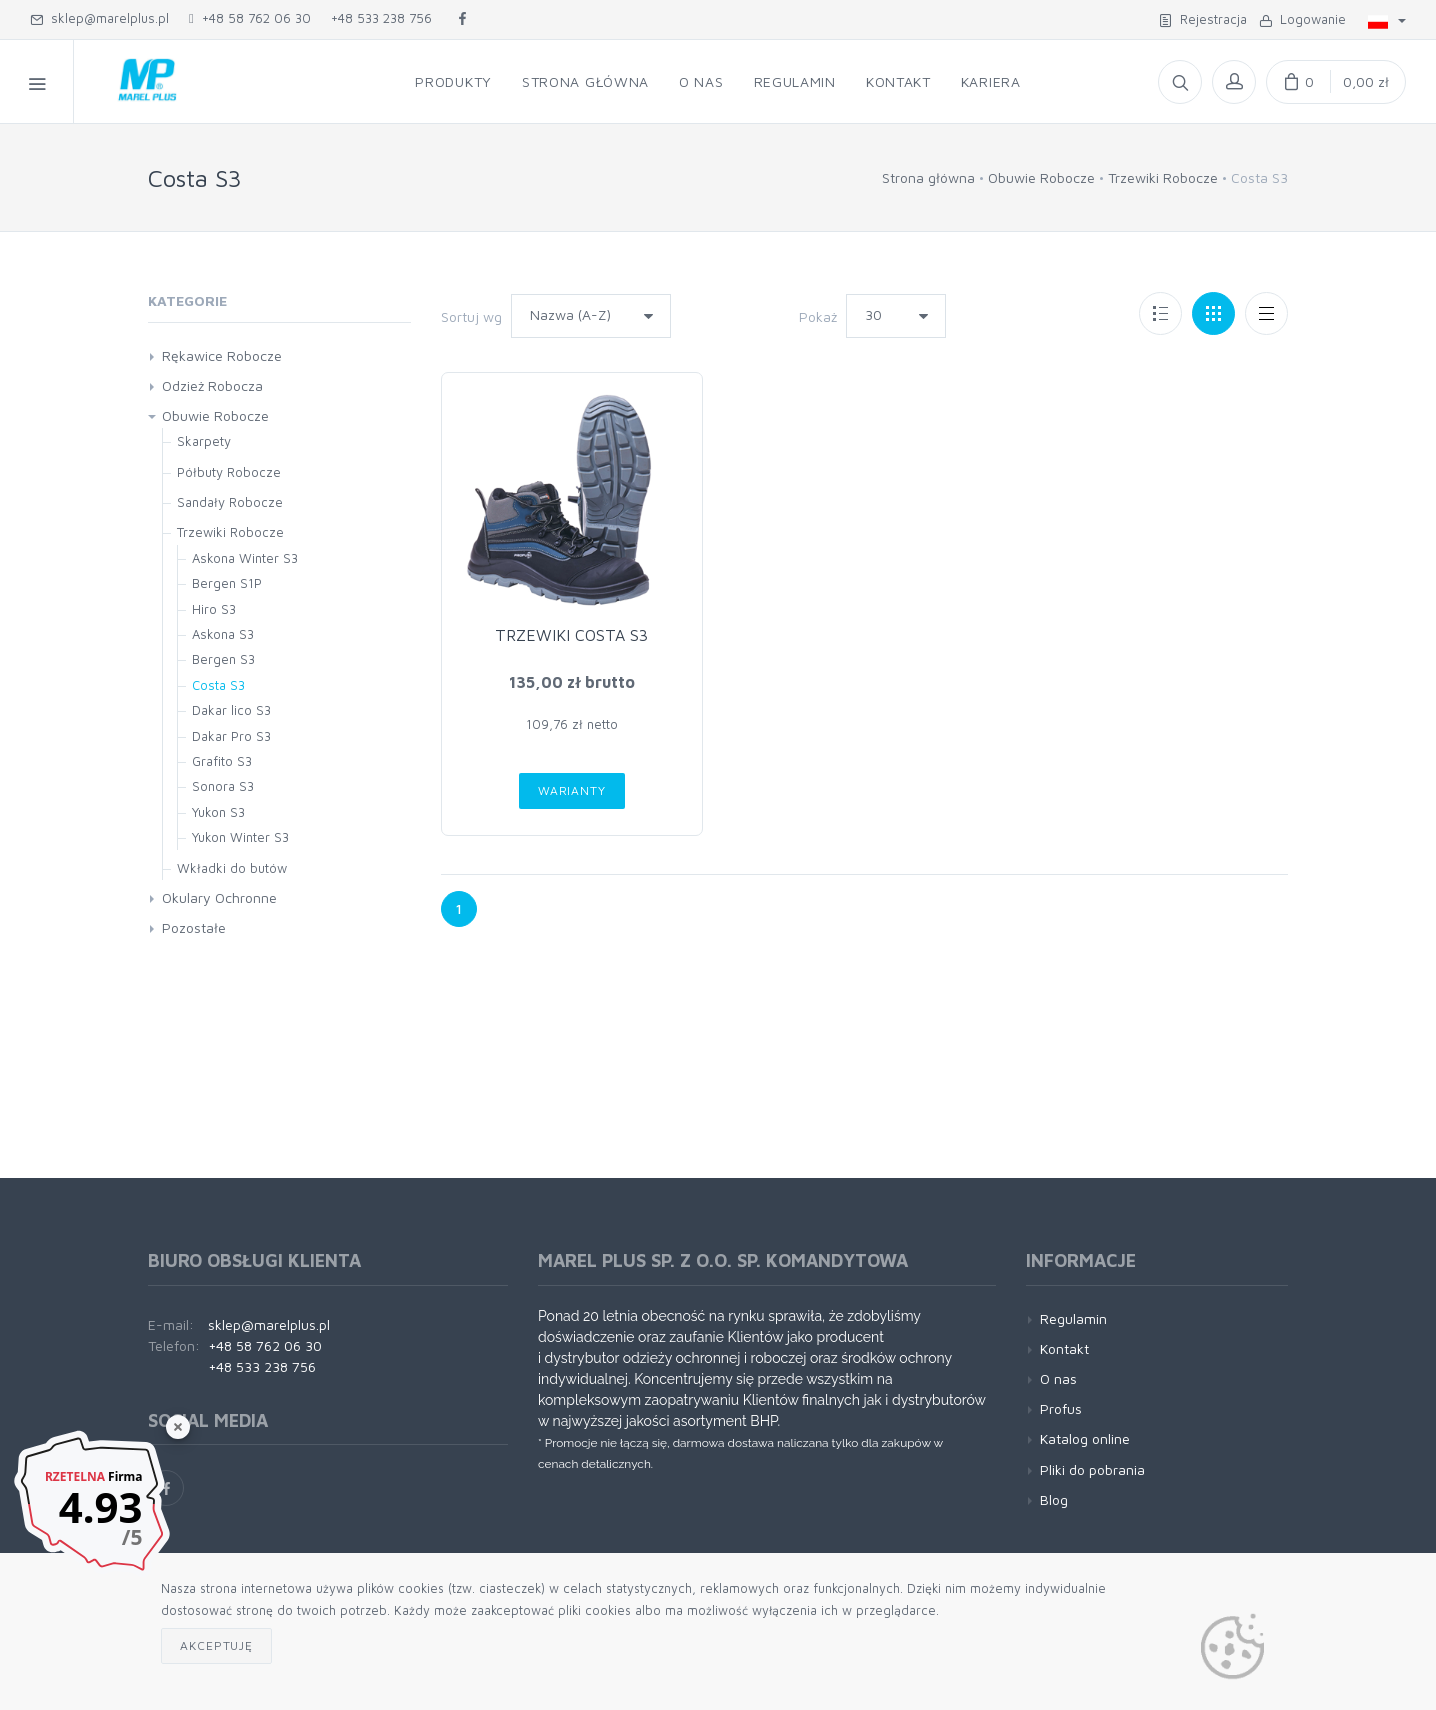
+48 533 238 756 (381, 18)
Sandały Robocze (230, 502)
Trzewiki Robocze (1163, 177)
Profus (1061, 1408)
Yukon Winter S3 (240, 837)
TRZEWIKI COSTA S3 (571, 635)
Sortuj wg (471, 316)
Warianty (572, 790)
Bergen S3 (223, 659)
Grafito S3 (222, 761)
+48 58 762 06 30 (250, 18)
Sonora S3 (223, 786)
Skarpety (204, 441)
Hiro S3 (214, 609)
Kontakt (1064, 1348)
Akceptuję (216, 1645)
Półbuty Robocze (229, 472)
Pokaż (818, 316)
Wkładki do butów (232, 868)
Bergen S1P (227, 583)
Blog (1054, 1499)
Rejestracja (1203, 19)
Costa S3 (218, 685)
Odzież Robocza (212, 385)
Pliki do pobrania (1092, 1469)
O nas (1058, 1378)
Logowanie (1302, 19)
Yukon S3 (218, 812)
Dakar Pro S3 (231, 736)
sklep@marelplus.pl (99, 18)
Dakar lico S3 (231, 710)
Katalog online (1085, 1438)
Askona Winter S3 (245, 558)
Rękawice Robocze (222, 355)
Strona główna (928, 177)
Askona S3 (223, 634)
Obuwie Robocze (1041, 177)
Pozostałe (194, 927)
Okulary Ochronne (219, 897)
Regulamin (1073, 1318)
